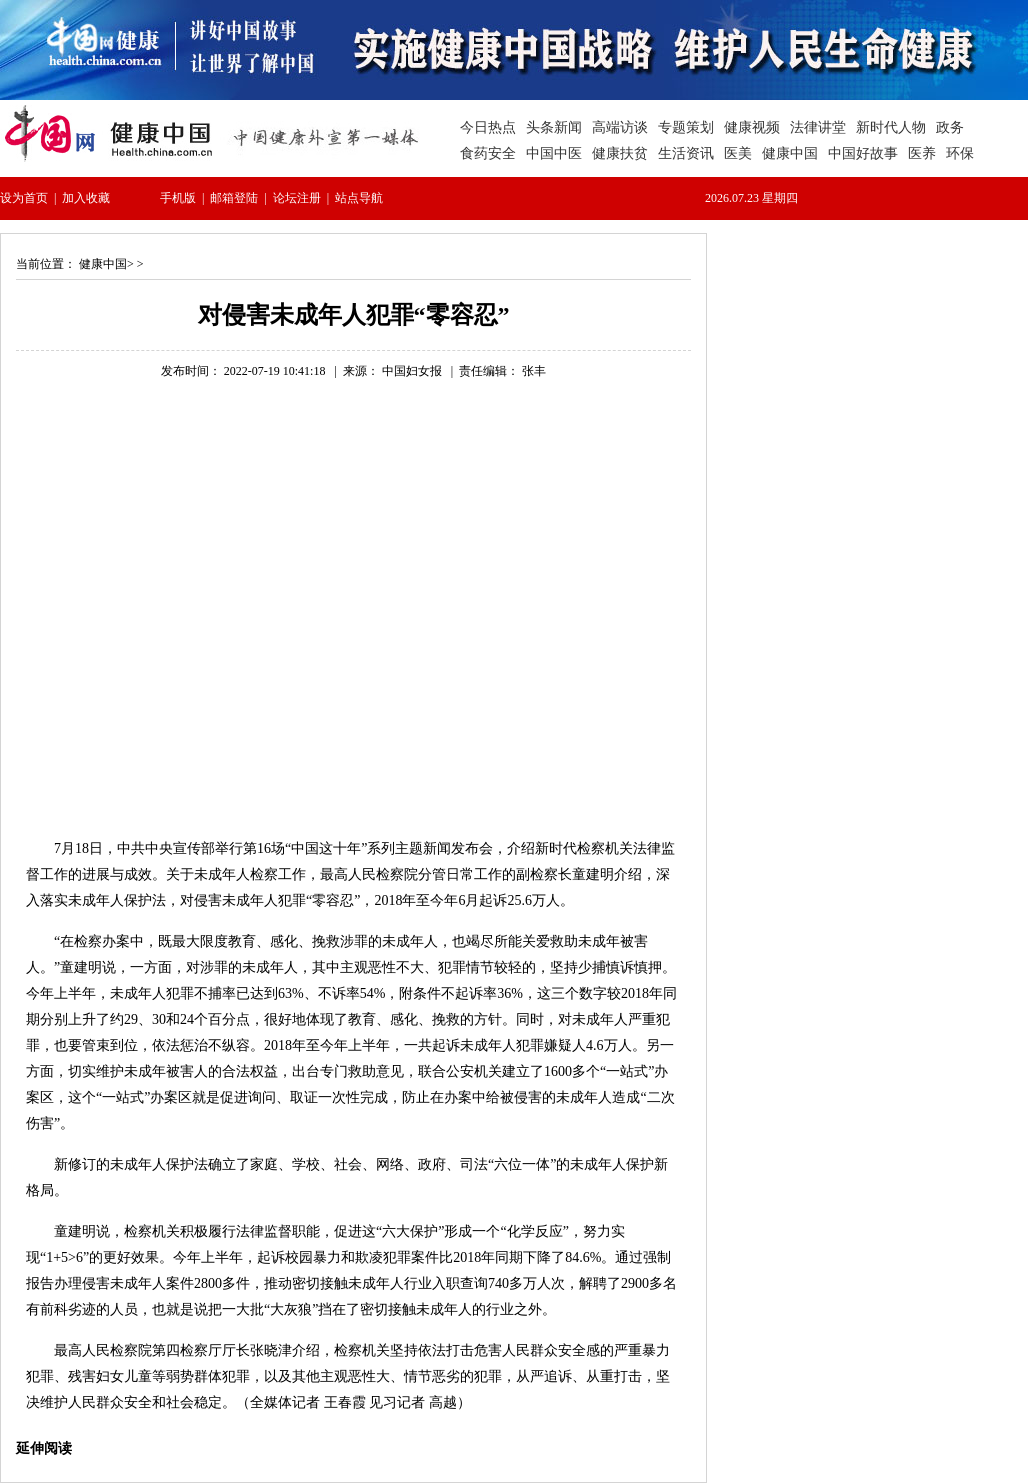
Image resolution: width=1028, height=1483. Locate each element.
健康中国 (103, 264)
